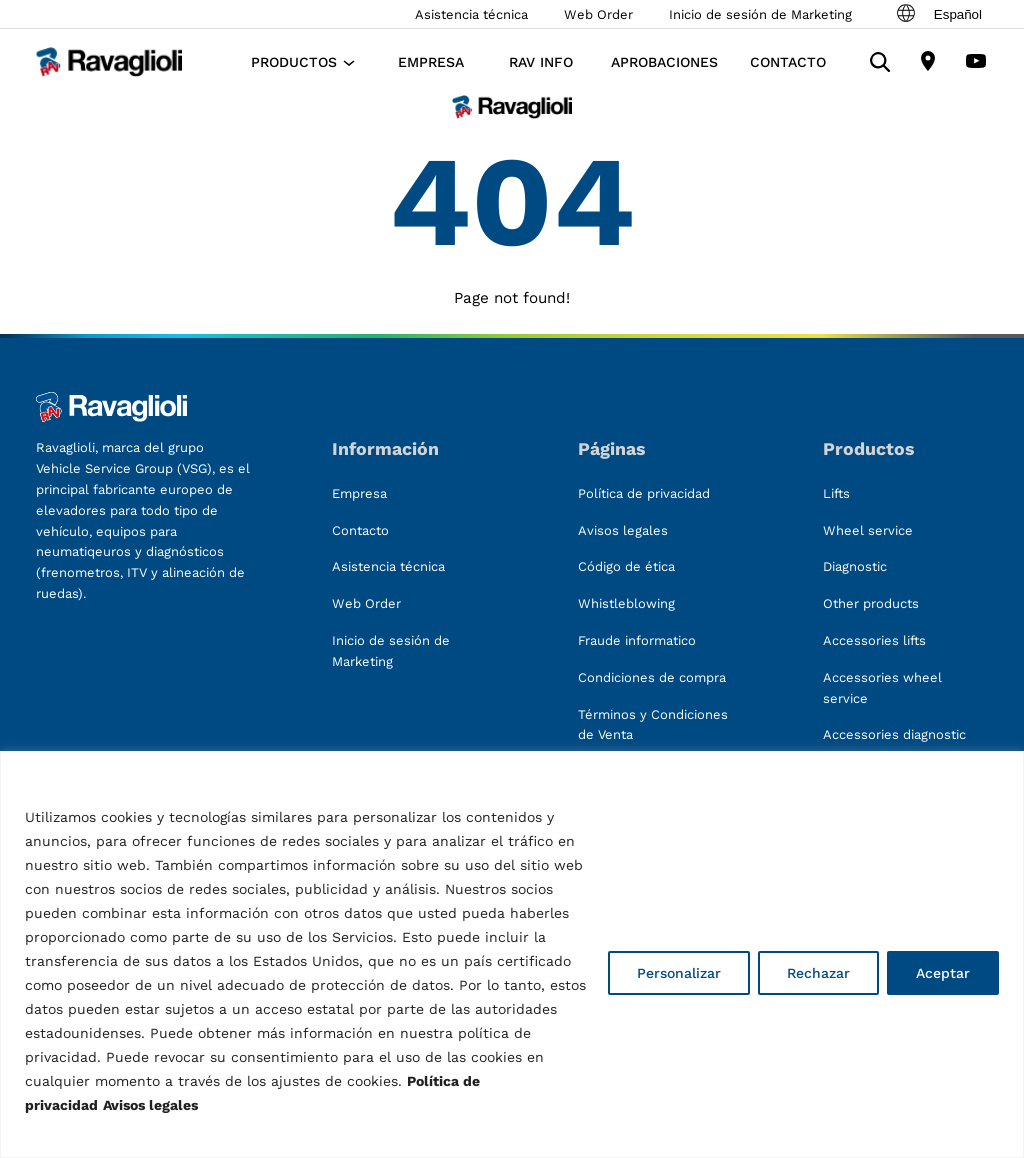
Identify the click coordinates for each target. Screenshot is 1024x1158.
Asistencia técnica (471, 14)
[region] (512, 954)
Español (938, 14)
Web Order (598, 14)
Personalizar (679, 973)
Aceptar (943, 973)
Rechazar (818, 973)
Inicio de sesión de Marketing (760, 14)
